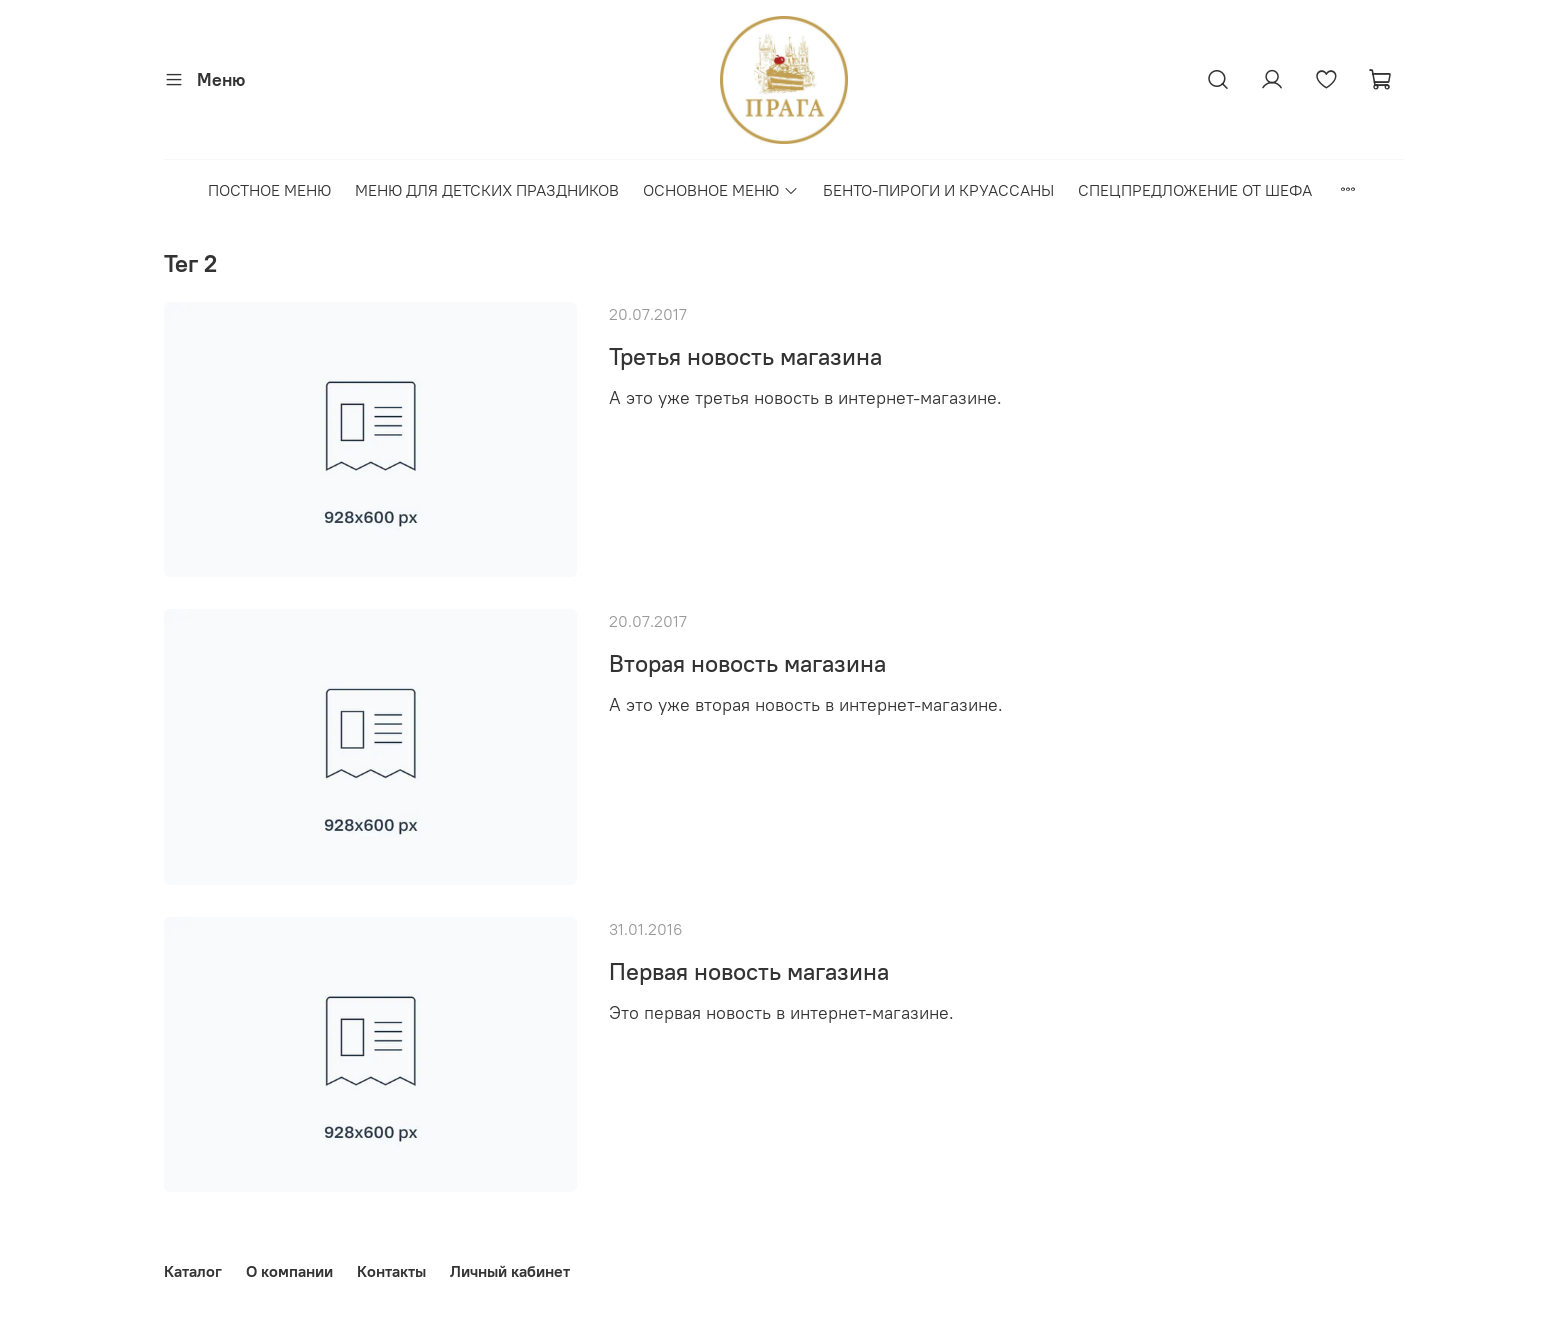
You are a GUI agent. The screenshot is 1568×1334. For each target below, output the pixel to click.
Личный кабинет (510, 1271)
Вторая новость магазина (747, 663)
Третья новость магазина (745, 356)
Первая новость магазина (749, 971)
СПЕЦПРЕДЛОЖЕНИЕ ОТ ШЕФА (1195, 190)
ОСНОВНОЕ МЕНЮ (720, 190)
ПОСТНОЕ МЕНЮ (269, 190)
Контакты (391, 1271)
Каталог (193, 1271)
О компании (289, 1271)
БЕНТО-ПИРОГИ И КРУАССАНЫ (938, 190)
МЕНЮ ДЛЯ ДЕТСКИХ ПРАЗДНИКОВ (487, 190)
